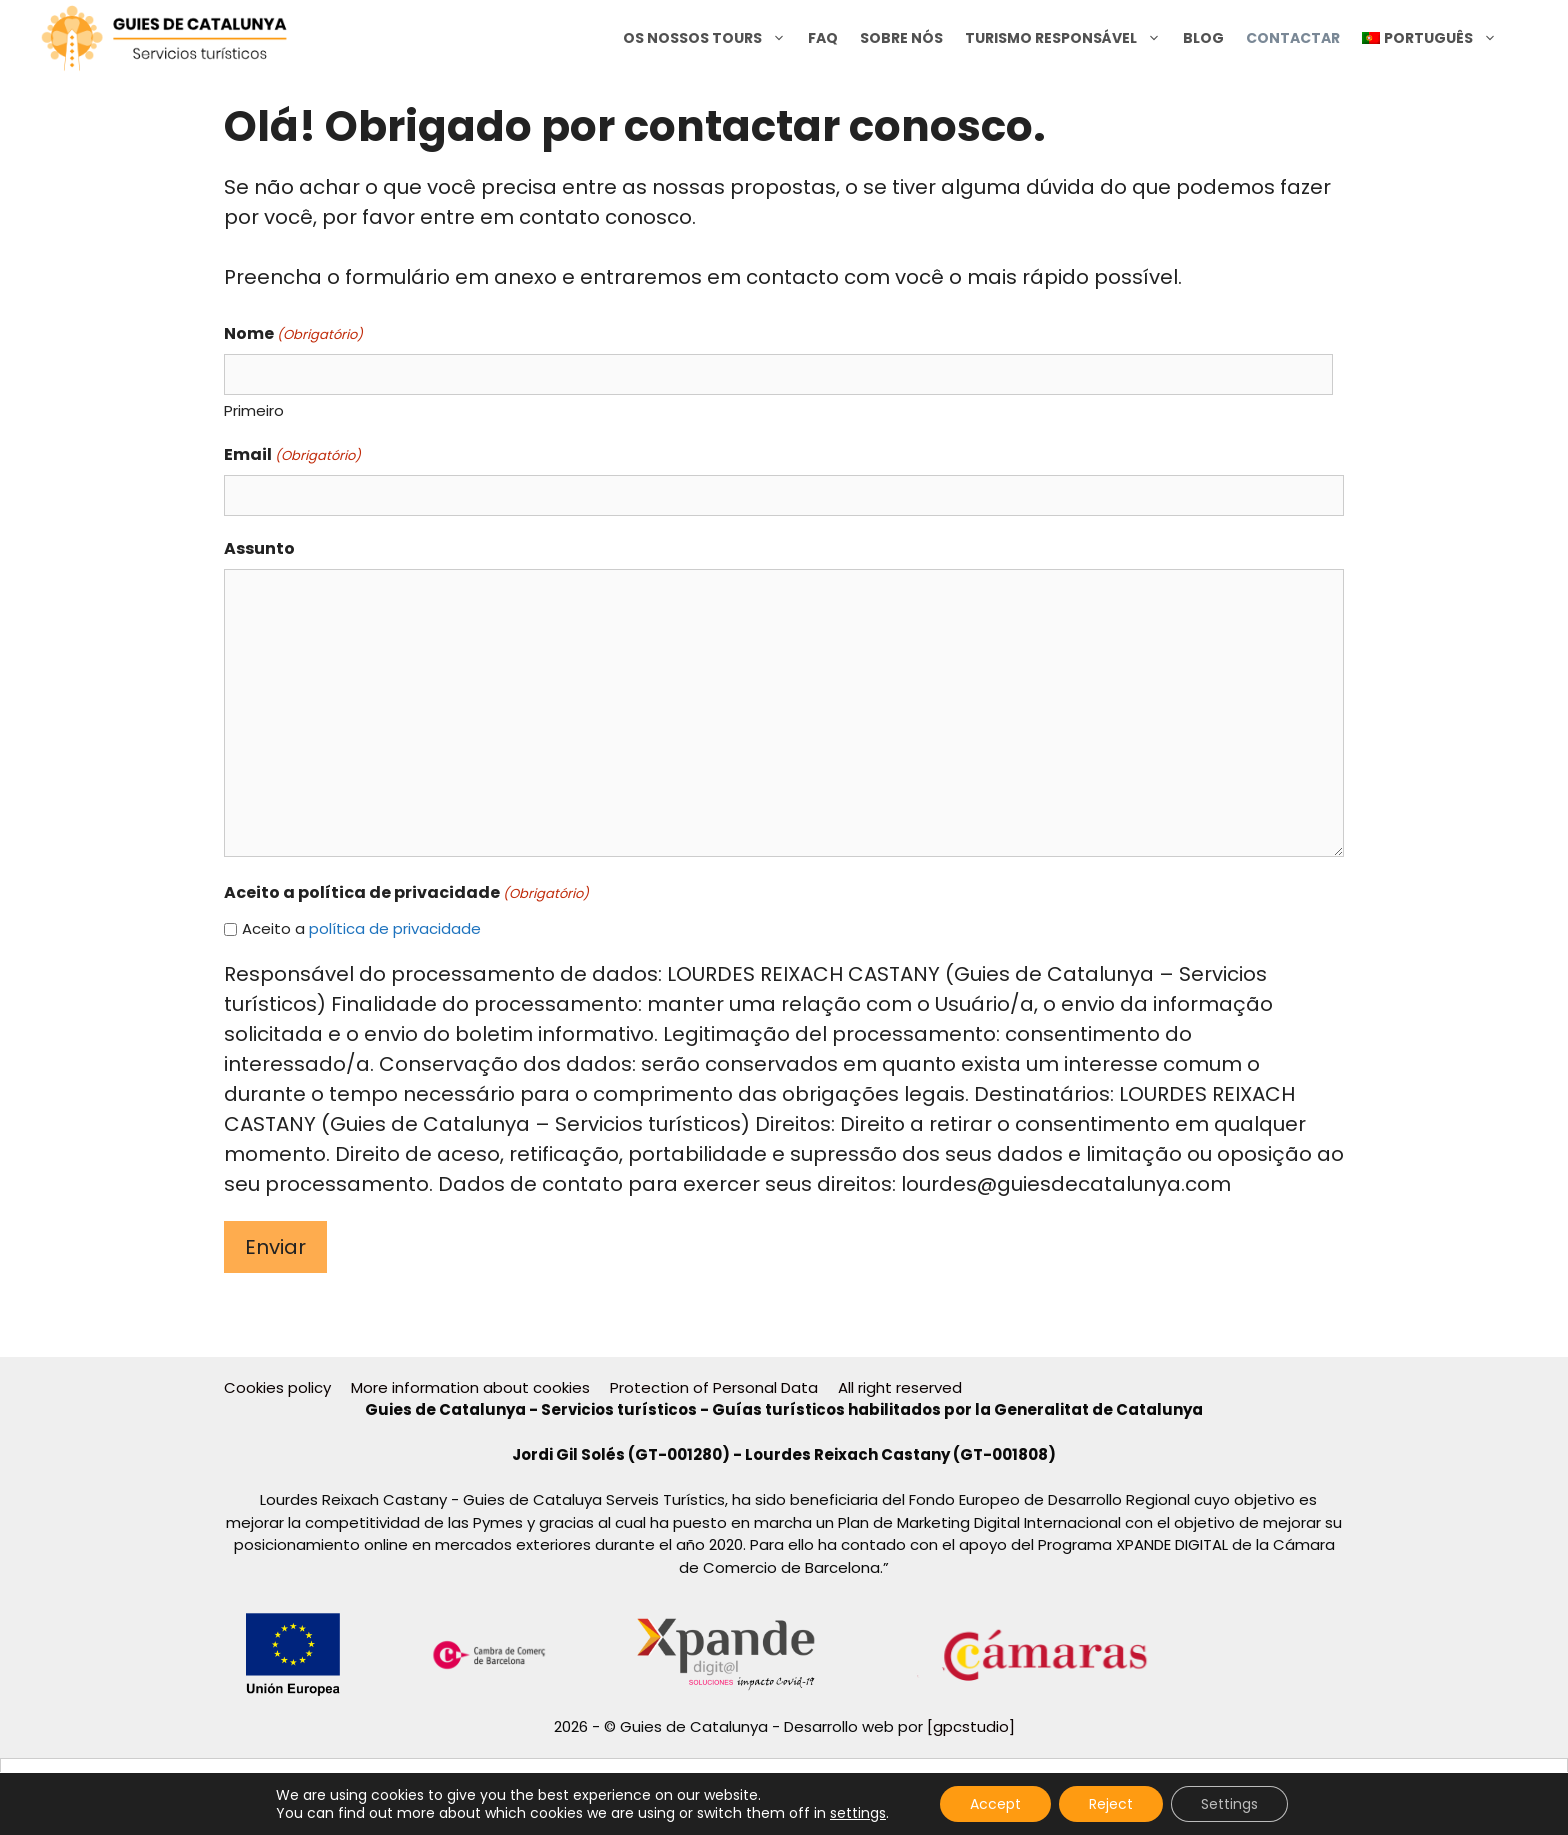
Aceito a (361, 928)
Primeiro (254, 410)
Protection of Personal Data (714, 1387)
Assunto (259, 548)
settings (858, 1813)
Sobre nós (901, 38)
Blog (1203, 38)
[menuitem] (1429, 38)
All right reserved (900, 1387)
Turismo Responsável (1068, 38)
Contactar (1293, 38)
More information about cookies (470, 1387)
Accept (995, 1804)
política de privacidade (395, 928)
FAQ (823, 38)
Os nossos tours (710, 38)
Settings (1229, 1804)
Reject (1111, 1804)
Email (292, 454)
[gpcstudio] (971, 1726)
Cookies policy (277, 1387)
